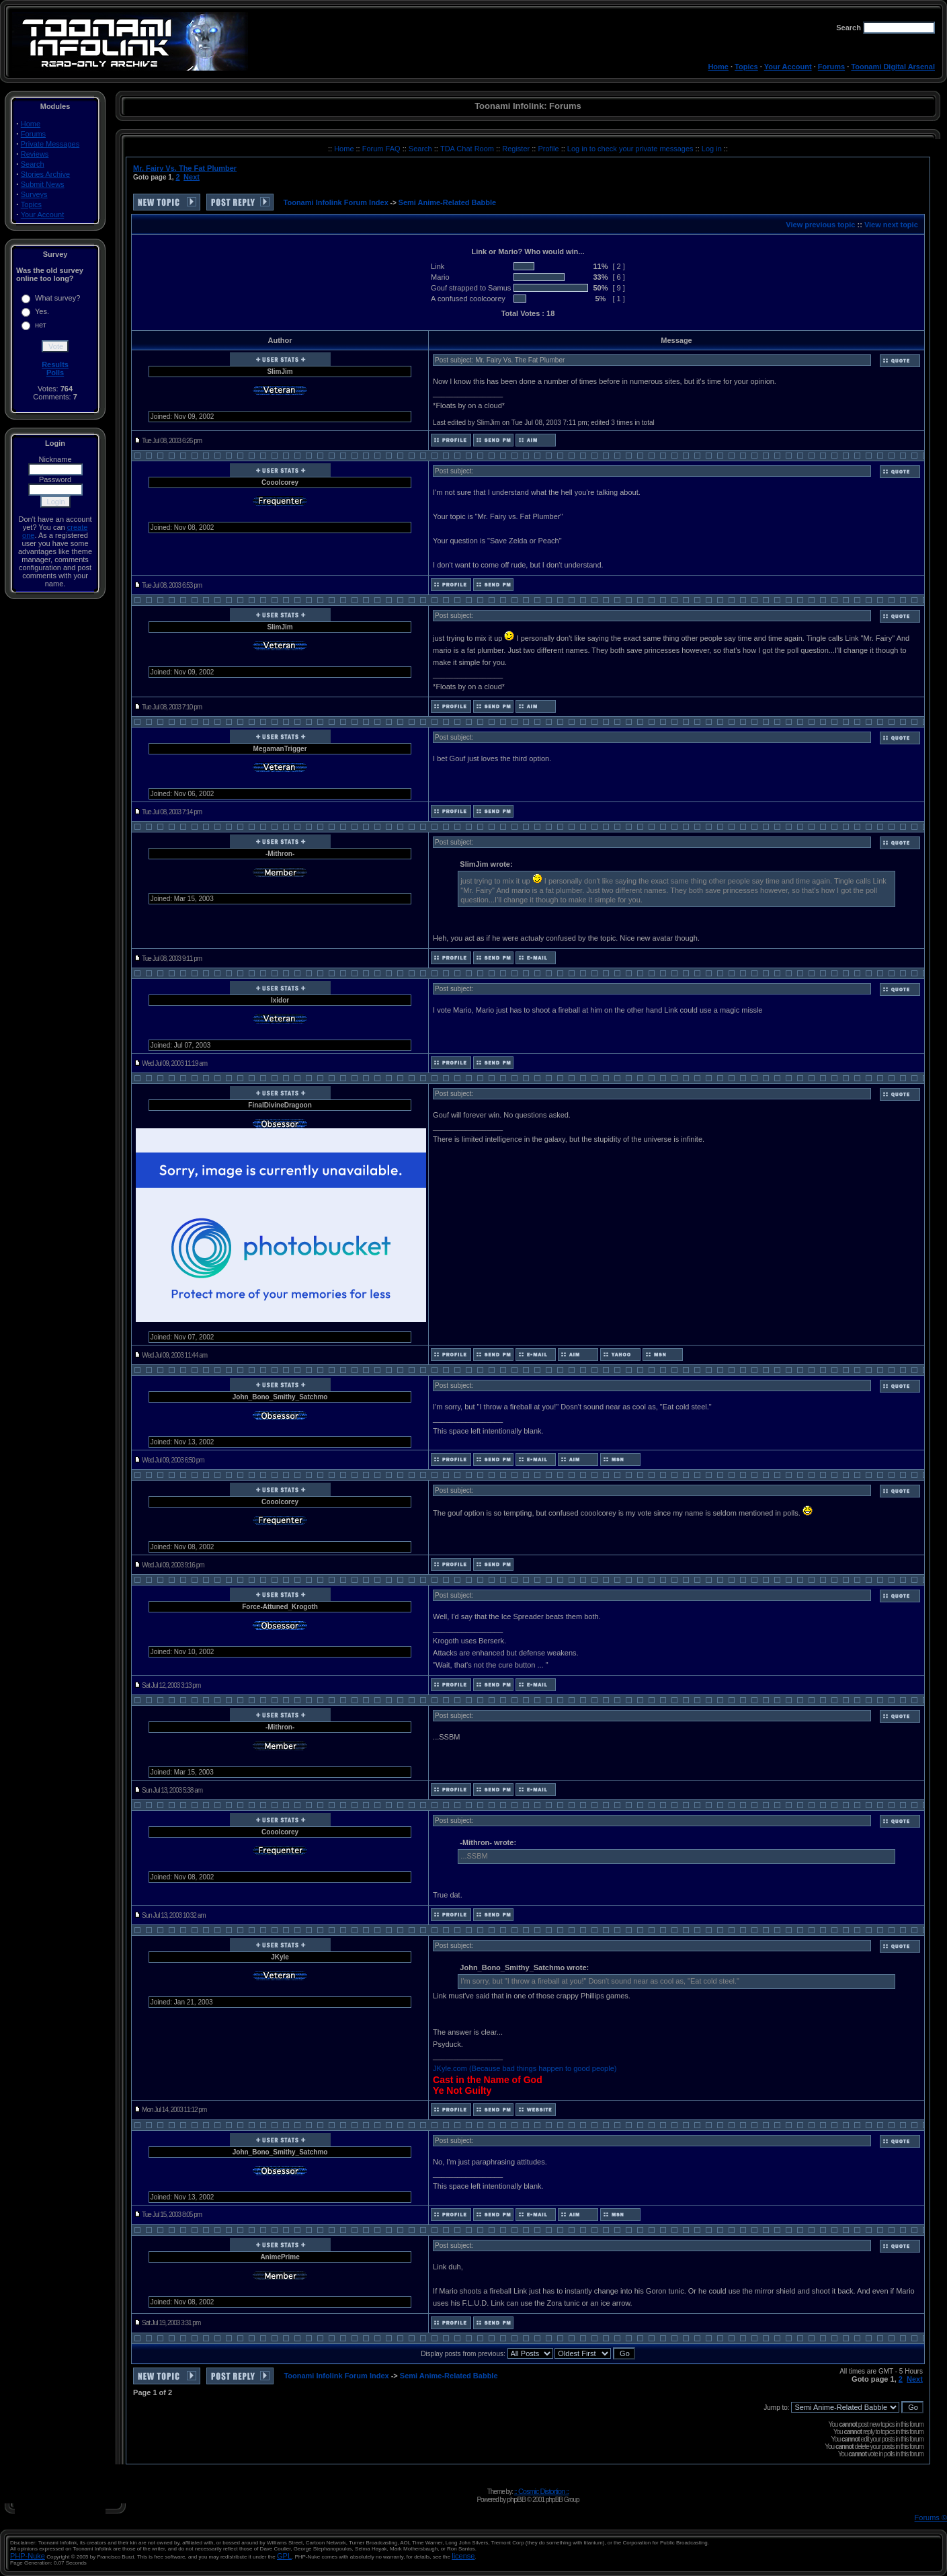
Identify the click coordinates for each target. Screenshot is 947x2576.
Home (718, 67)
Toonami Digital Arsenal (893, 67)
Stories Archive (45, 174)
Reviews (35, 154)
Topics (746, 67)
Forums (831, 67)
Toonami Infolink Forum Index (336, 202)
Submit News (43, 184)
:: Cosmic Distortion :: (541, 2491)
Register (517, 149)
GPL (284, 2556)
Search (32, 164)
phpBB (516, 2499)
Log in (712, 149)
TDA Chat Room (468, 149)
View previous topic (820, 225)
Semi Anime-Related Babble (448, 202)
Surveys (34, 194)
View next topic (891, 225)
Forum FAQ (382, 149)
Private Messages (50, 144)
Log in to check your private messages (631, 149)
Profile (549, 149)
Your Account (788, 67)
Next (191, 177)
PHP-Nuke (27, 2556)
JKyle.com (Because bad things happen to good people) (524, 2068)
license (463, 2556)
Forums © (931, 2517)
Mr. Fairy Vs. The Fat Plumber (185, 168)
